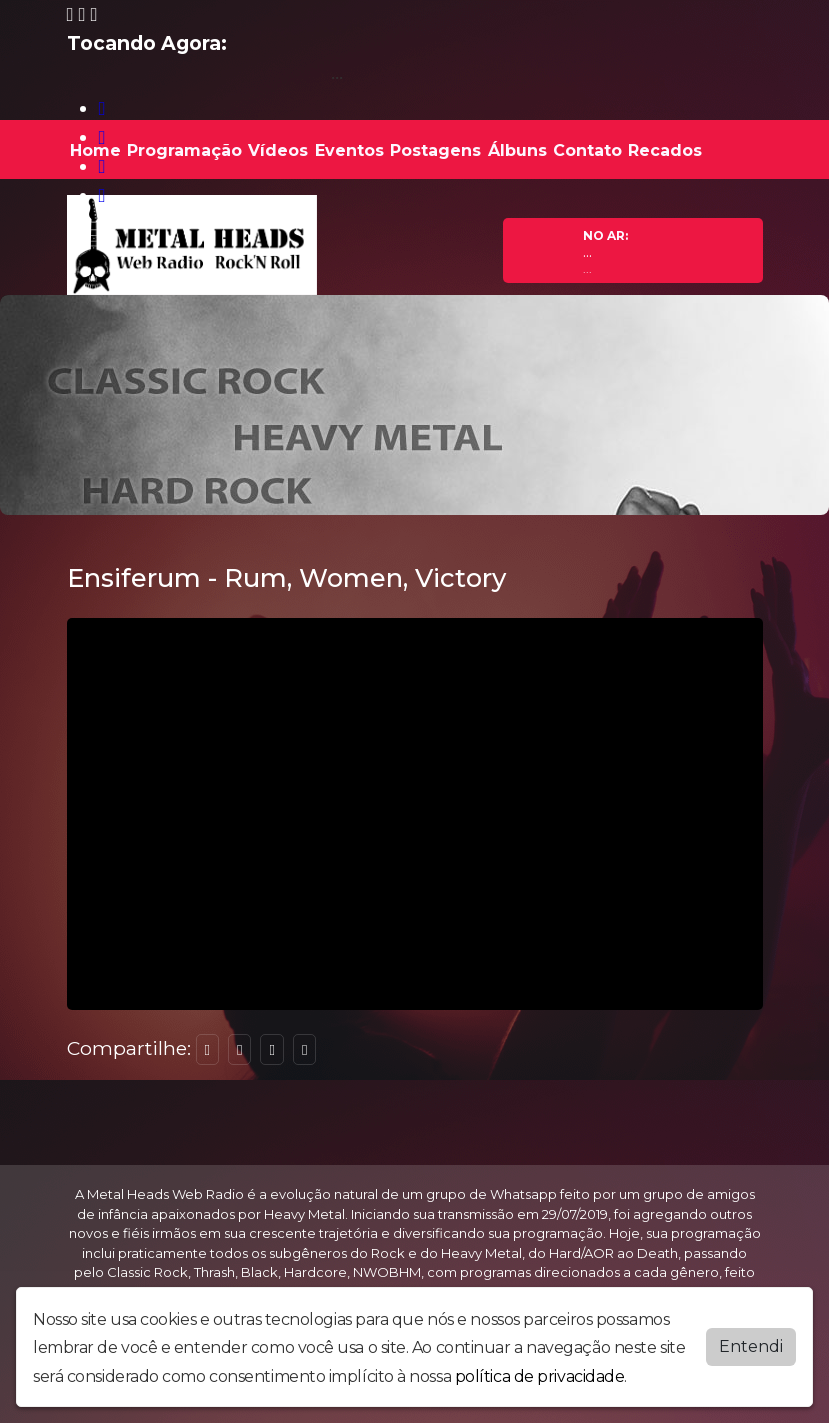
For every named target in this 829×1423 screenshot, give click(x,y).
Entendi (751, 1346)
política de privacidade (540, 1376)
